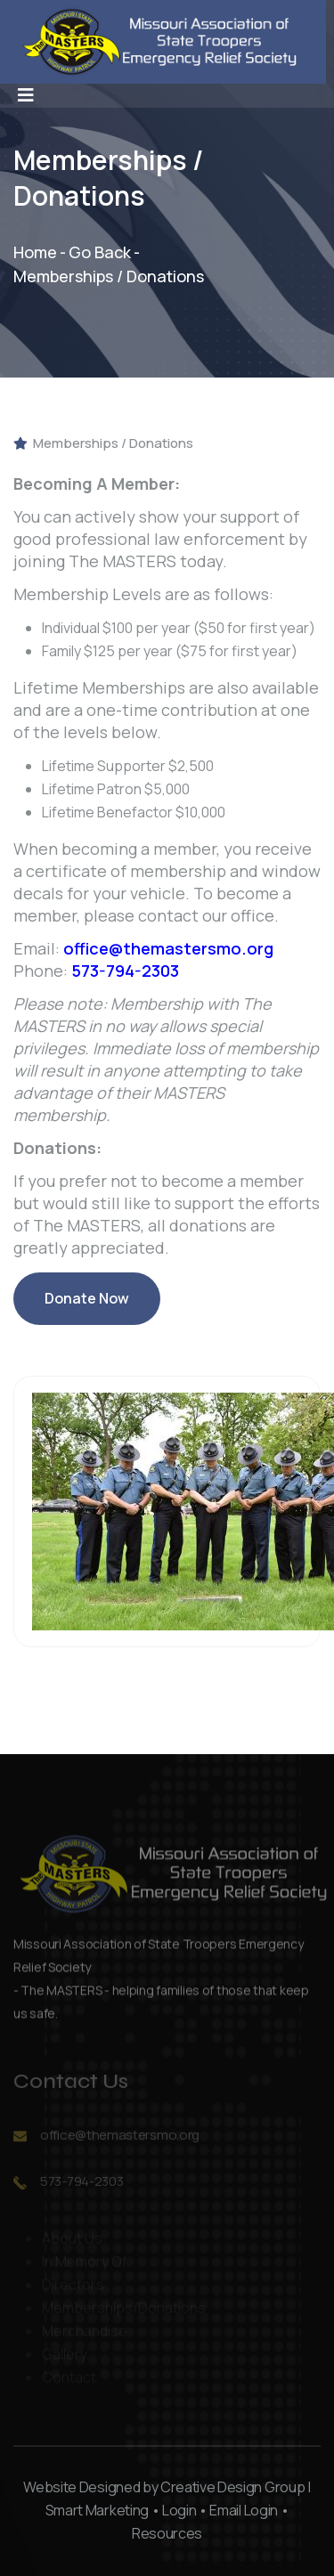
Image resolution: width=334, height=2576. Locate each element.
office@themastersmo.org (168, 948)
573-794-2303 (125, 970)
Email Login (243, 2510)
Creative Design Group (232, 2487)
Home (35, 252)
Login (179, 2510)
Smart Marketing (97, 2510)
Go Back (100, 252)
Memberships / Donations (103, 443)
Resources (167, 2533)
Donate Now (86, 1306)
